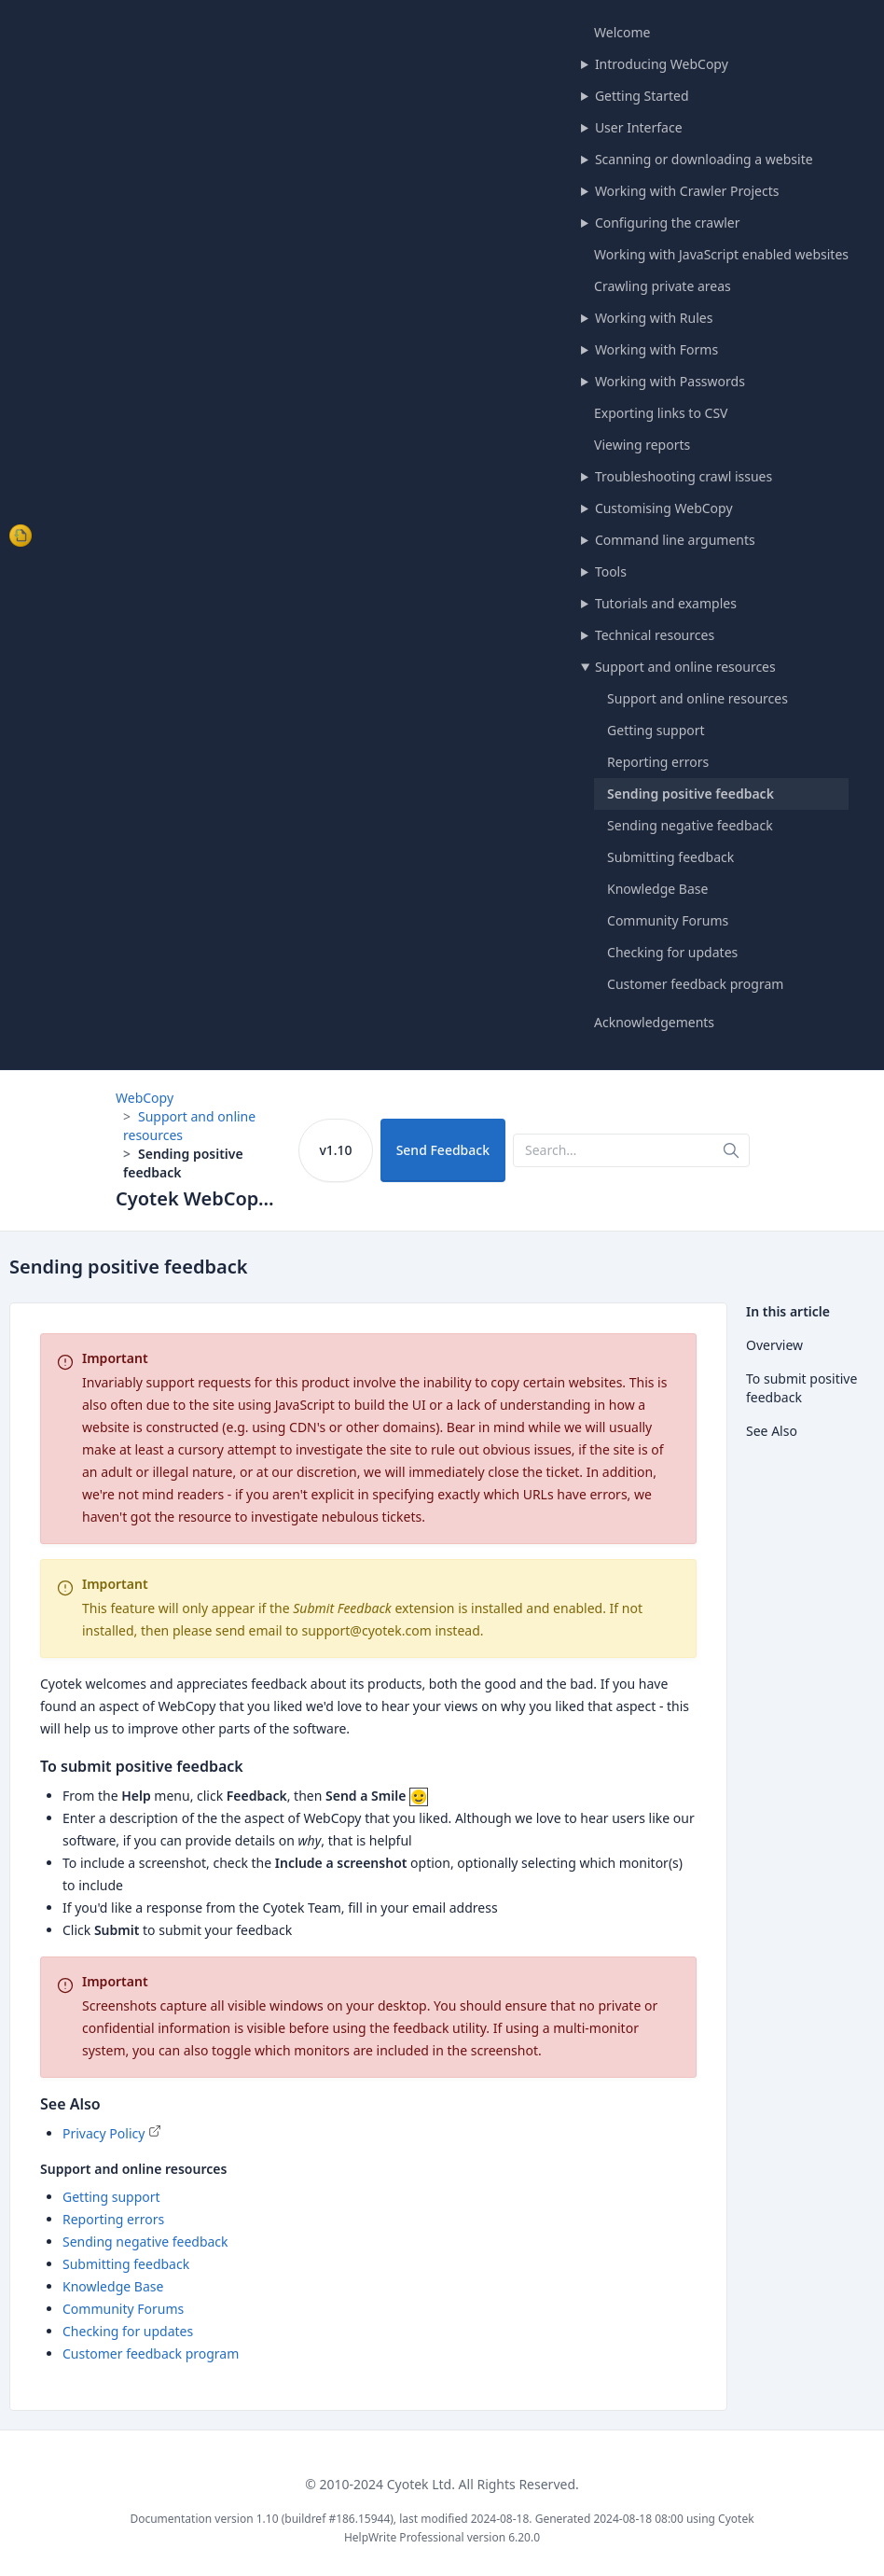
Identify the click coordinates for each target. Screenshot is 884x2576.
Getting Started (642, 95)
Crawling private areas (662, 286)
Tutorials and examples (666, 603)
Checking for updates (672, 952)
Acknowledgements (654, 1022)
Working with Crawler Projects (687, 191)
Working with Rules (654, 318)
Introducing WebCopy (661, 64)
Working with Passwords (670, 381)
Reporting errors (658, 762)
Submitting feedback (670, 857)
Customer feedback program (695, 984)
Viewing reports (642, 444)
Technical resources (654, 635)
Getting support (656, 730)
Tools (611, 571)
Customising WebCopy (664, 508)
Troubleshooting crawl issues (683, 476)
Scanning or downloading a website (704, 159)
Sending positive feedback (690, 793)
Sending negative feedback (690, 825)
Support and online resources (685, 666)
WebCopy (144, 1098)
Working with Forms (656, 349)
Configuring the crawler (667, 222)
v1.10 (335, 1150)
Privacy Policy (103, 2133)
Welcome (622, 32)
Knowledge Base (657, 889)
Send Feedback (443, 1150)
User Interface (639, 127)
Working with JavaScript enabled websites (721, 254)
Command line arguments (675, 540)
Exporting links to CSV (660, 413)
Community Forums (667, 920)
